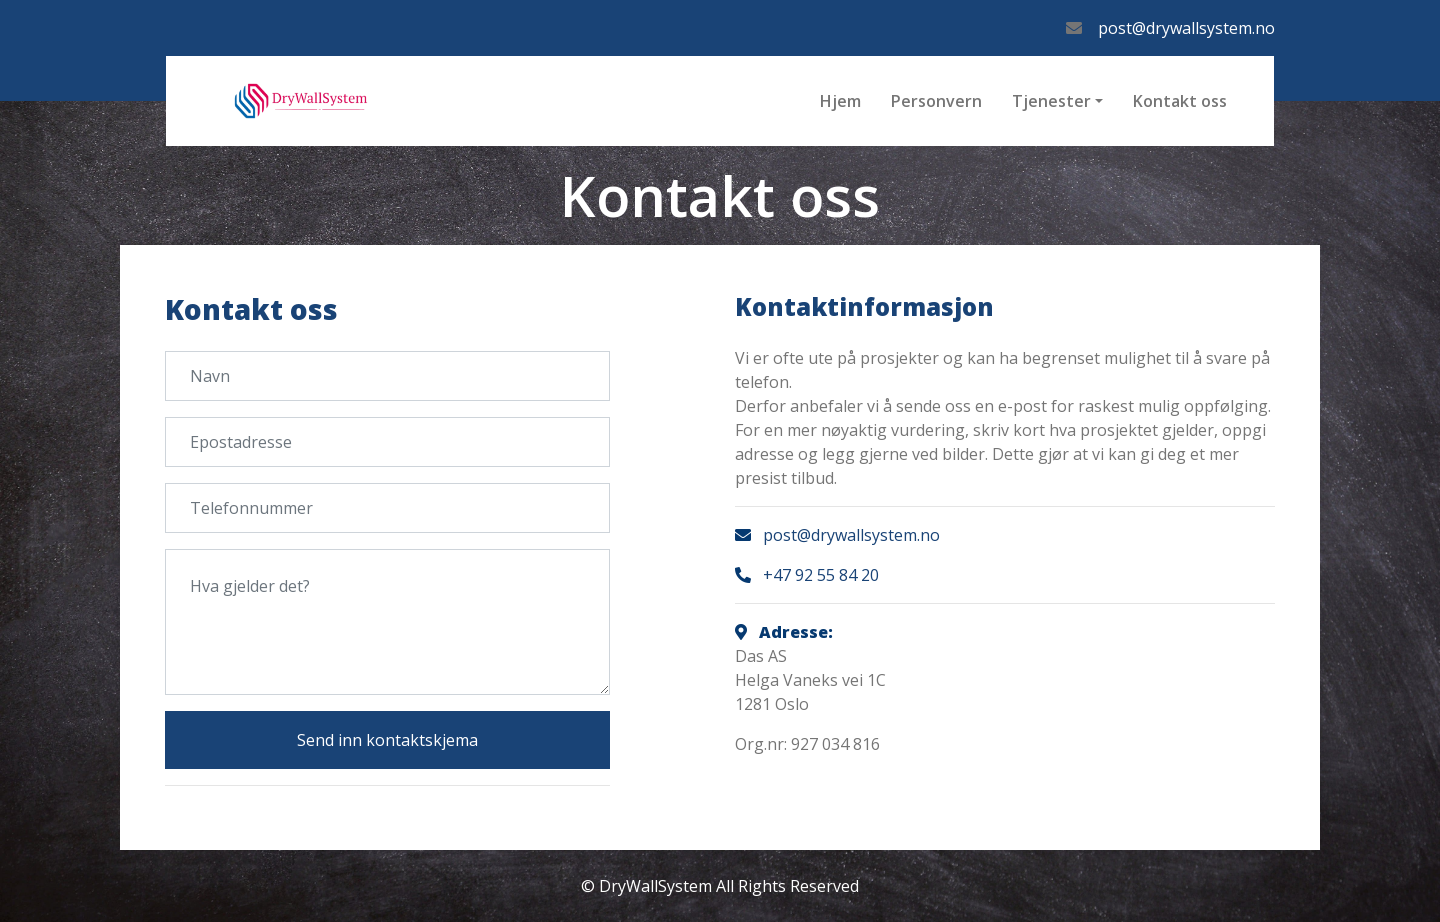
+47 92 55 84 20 (821, 575)
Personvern (936, 101)
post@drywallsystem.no (1186, 28)
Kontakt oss (1180, 101)
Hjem (840, 101)
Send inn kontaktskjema (387, 740)
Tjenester (1051, 101)
